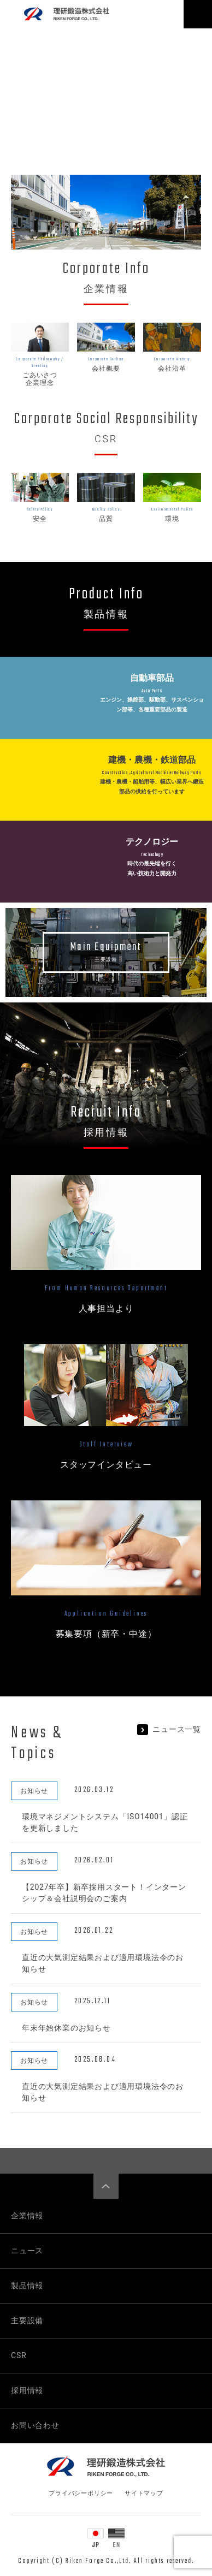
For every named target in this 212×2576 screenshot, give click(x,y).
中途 (138, 1634)
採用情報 (27, 2390)
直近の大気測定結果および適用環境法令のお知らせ (103, 1963)
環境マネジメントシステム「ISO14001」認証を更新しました (105, 1822)
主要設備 (27, 2320)
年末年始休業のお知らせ (66, 2027)
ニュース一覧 (169, 1729)
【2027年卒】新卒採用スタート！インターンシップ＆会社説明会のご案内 (104, 1893)
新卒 (111, 1634)
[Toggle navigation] (198, 14)
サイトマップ (144, 2493)
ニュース (27, 2250)
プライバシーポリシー (81, 2493)
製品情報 (27, 2285)
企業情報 (27, 2215)
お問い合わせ (35, 2425)
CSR (18, 2355)
